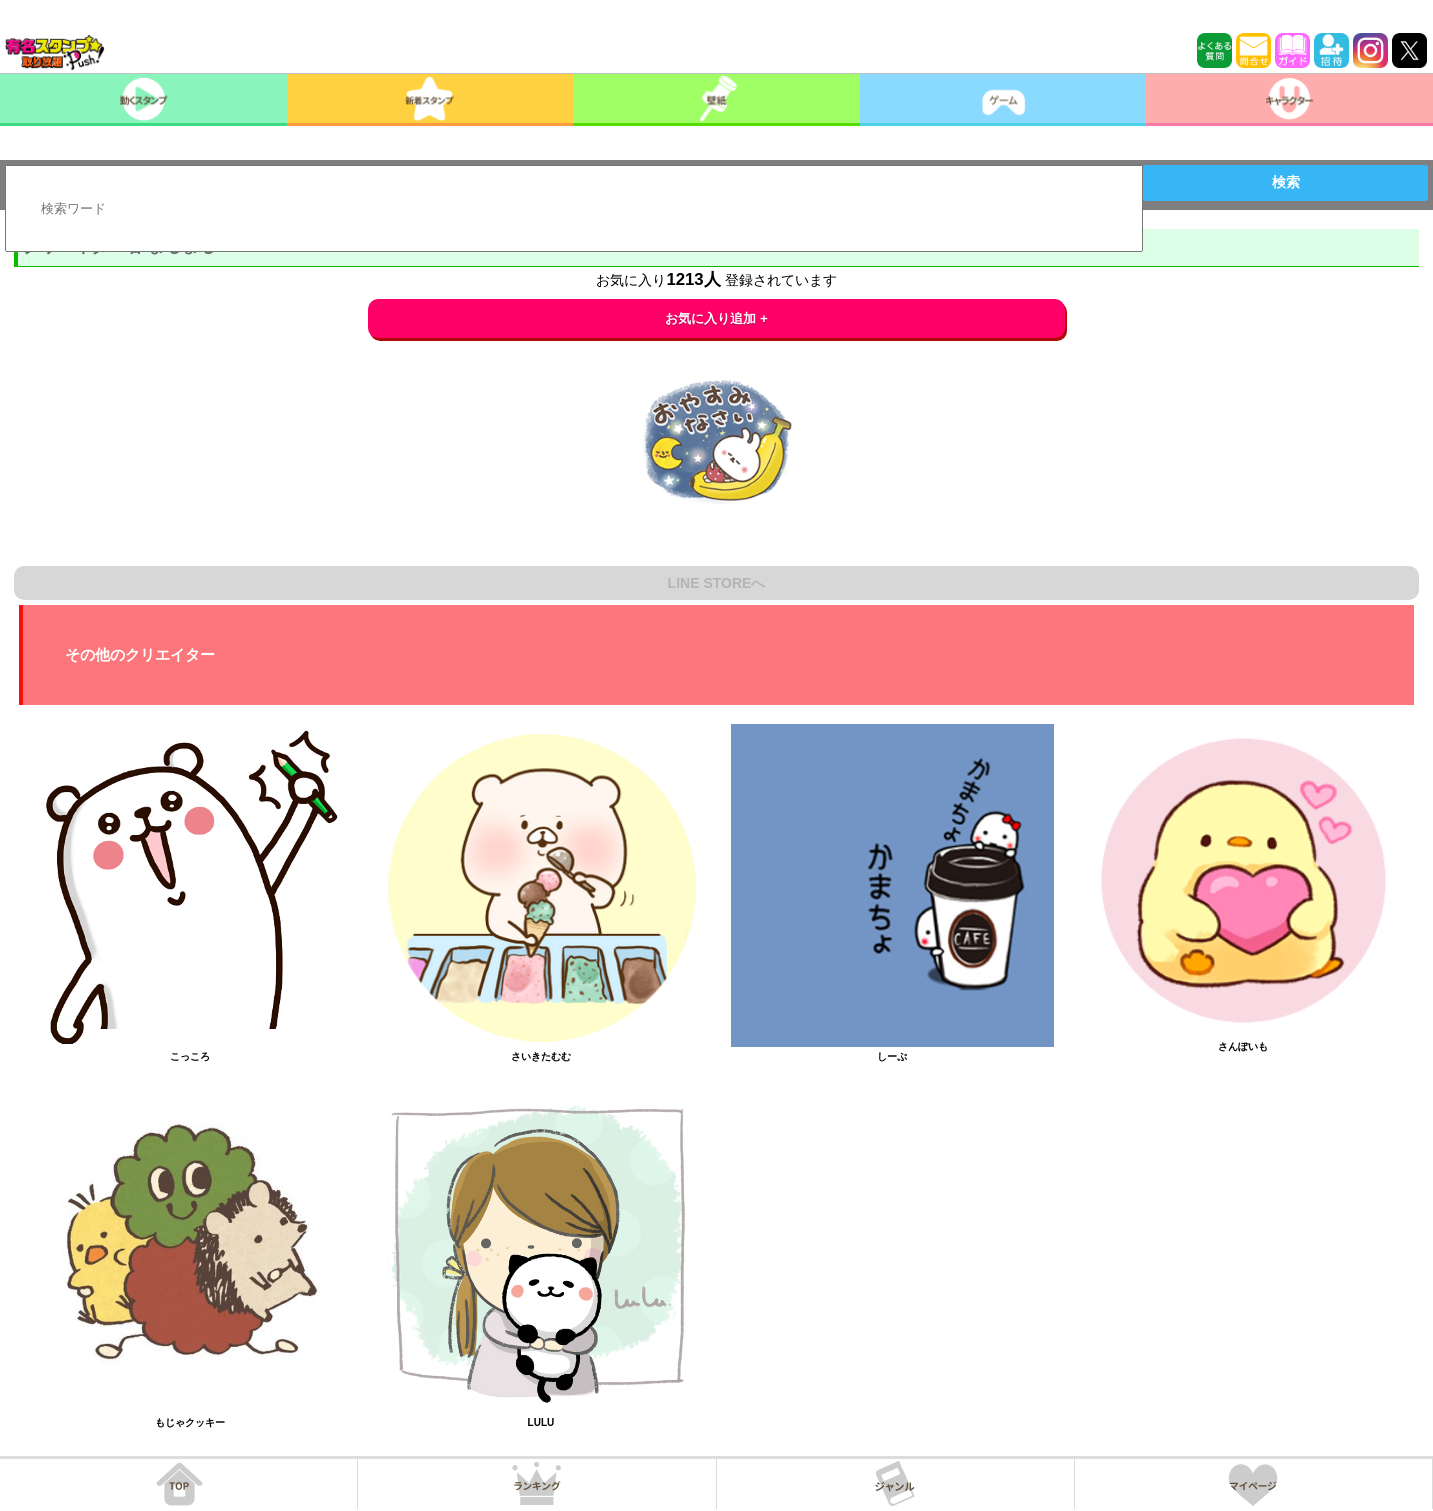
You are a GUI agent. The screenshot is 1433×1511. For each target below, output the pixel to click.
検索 (1286, 182)
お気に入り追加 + (716, 318)
